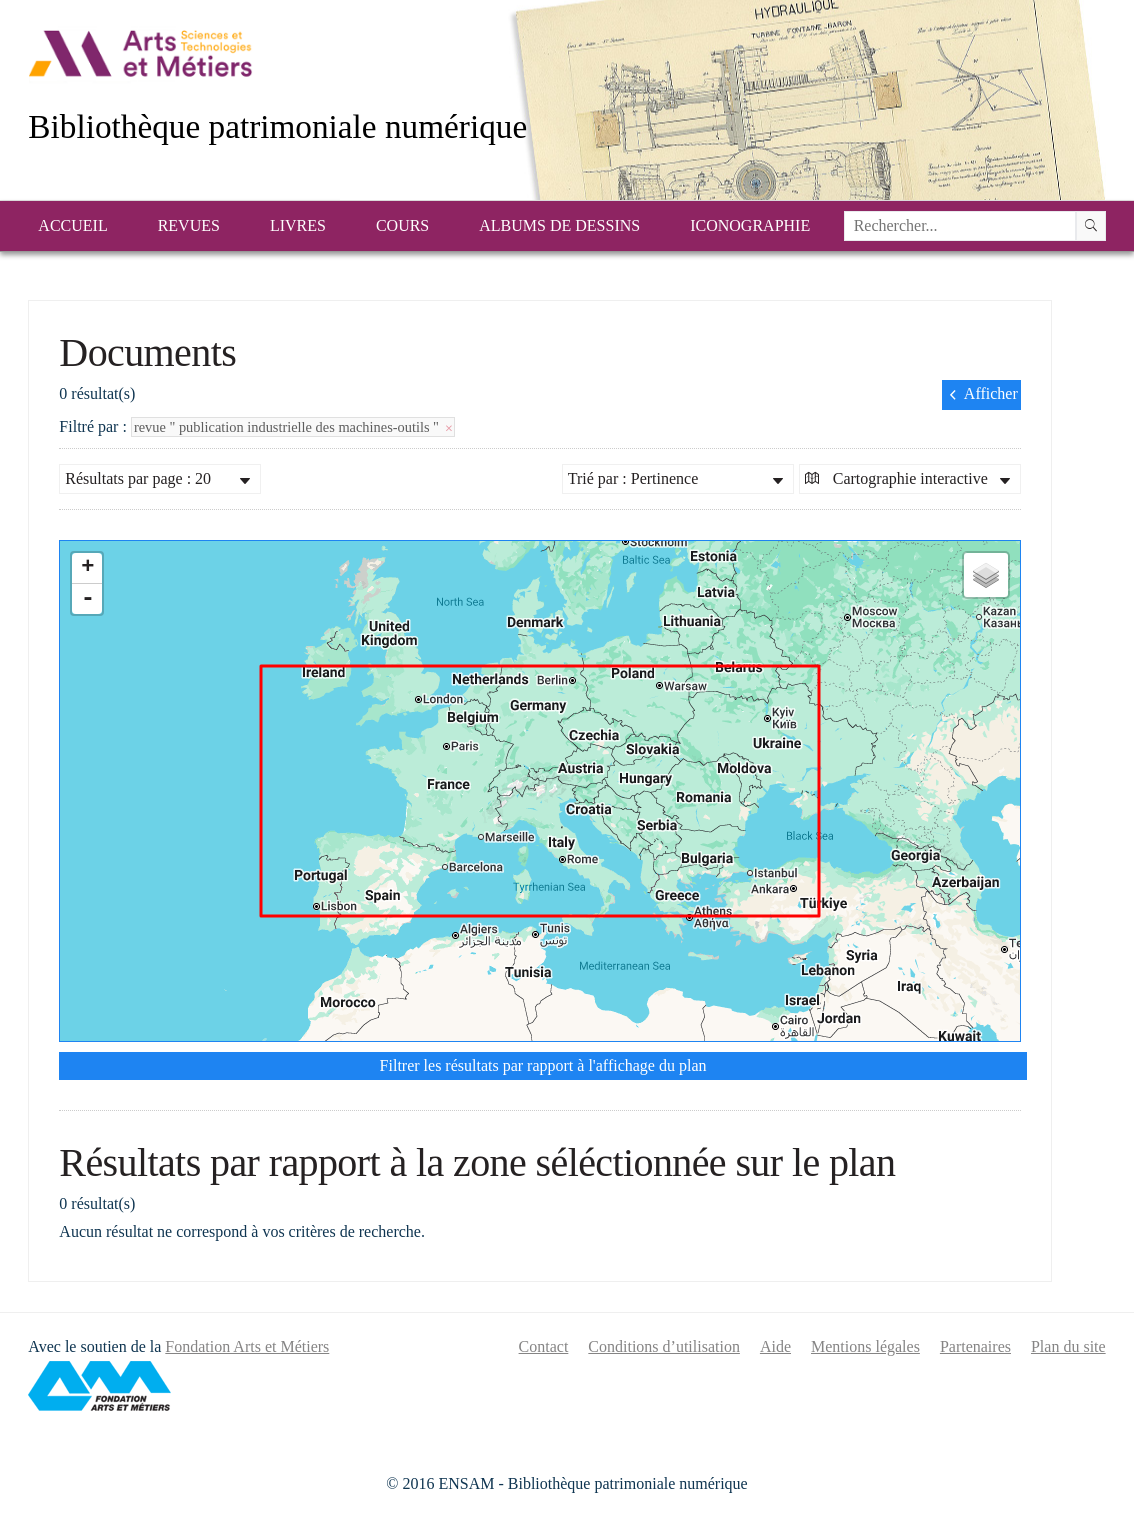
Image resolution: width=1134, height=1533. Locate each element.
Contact (544, 1346)
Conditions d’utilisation (664, 1346)
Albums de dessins (559, 225)
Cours (402, 225)
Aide (775, 1346)
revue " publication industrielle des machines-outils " (293, 427)
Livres (298, 225)
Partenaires (975, 1346)
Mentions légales (865, 1346)
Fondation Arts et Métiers (247, 1346)
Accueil (72, 225)
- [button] (88, 599)
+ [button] (87, 568)
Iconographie (750, 225)
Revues (189, 225)
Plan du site (1068, 1346)
